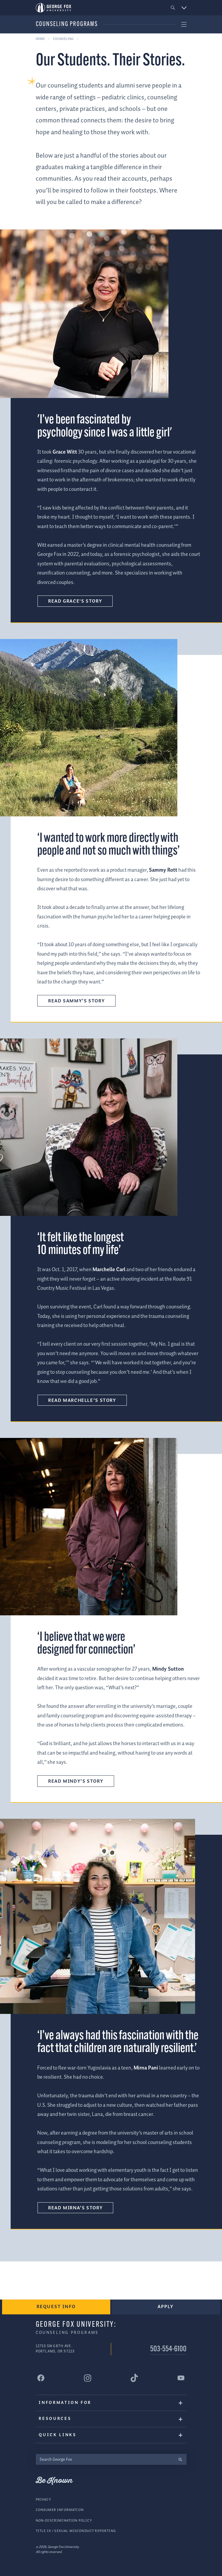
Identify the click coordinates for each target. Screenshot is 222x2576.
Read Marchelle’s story (82, 1400)
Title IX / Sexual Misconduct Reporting (76, 2531)
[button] (172, 7)
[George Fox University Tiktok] (134, 2378)
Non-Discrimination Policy (64, 2520)
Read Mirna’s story (75, 2208)
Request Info (56, 2306)
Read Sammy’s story (76, 1001)
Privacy (43, 2499)
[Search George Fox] (105, 2459)
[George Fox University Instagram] (87, 2378)
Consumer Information (60, 2510)
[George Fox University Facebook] (41, 2378)
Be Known (54, 2481)
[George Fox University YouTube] (181, 2378)
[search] (180, 2459)
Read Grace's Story (75, 601)
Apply (166, 2306)
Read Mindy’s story (75, 1781)
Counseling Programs (67, 24)
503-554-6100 (168, 2349)
